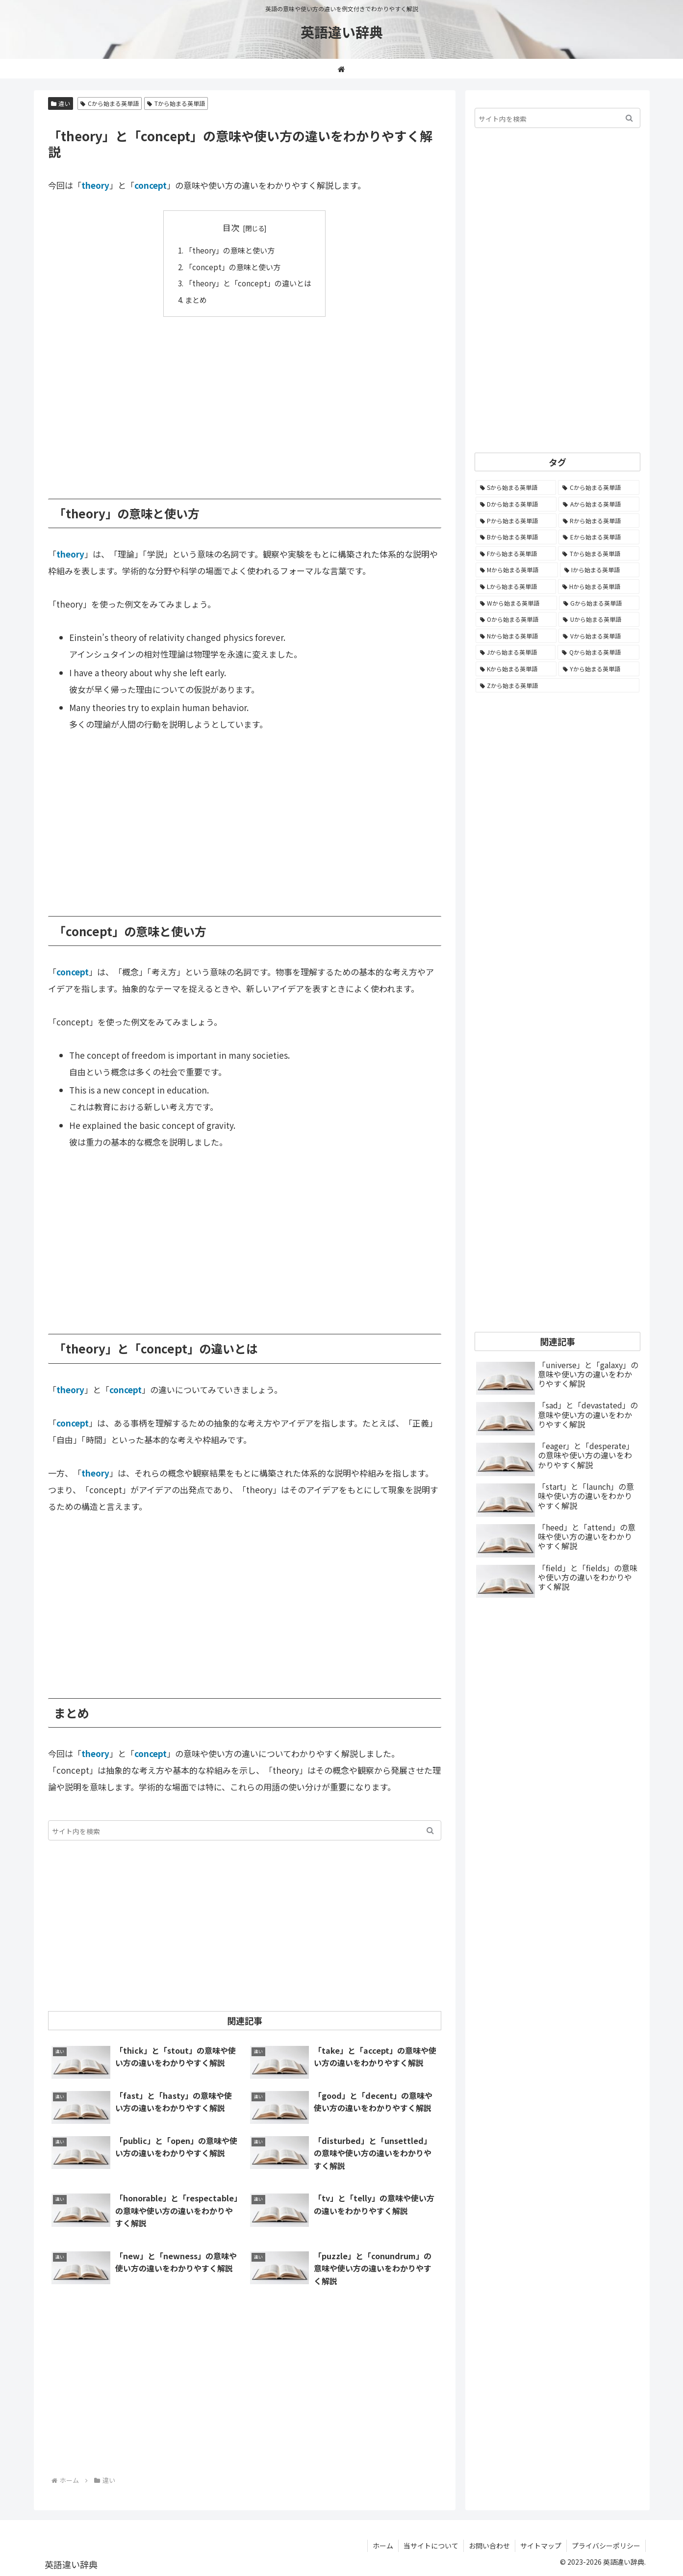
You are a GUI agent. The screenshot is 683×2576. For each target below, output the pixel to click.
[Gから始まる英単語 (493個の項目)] (599, 603)
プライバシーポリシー (606, 2545)
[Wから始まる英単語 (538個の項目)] (516, 603)
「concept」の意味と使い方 (232, 266)
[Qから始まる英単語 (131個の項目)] (598, 652)
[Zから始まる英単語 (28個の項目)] (557, 685)
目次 (231, 227)
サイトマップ (540, 2545)
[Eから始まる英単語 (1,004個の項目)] (598, 537)
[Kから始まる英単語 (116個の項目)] (516, 669)
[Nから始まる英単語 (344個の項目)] (516, 636)
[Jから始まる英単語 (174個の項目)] (516, 652)
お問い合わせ (489, 2545)
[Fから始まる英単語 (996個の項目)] (516, 553)
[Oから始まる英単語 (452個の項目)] (516, 619)
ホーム (383, 2545)
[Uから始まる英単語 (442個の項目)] (598, 619)
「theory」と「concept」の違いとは (248, 283)
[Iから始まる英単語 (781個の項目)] (599, 569)
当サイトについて (431, 2545)
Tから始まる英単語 (176, 103)
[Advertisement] (244, 400)
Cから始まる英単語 (109, 103)
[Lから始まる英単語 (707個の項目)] (516, 586)
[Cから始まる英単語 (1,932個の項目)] (598, 487)
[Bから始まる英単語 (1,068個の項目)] (516, 537)
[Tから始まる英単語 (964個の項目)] (598, 553)
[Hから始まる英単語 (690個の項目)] (598, 586)
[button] (430, 1830)
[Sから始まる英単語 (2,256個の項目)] (516, 487)
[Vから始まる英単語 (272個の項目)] (598, 636)
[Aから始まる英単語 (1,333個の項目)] (598, 504)
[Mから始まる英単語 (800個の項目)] (517, 569)
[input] (244, 1830)
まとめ (196, 299)
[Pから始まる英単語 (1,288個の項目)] (516, 520)
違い (61, 103)
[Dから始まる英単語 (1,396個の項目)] (516, 504)
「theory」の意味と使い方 (230, 250)
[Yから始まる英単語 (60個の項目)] (598, 669)
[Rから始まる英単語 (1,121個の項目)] (598, 520)
